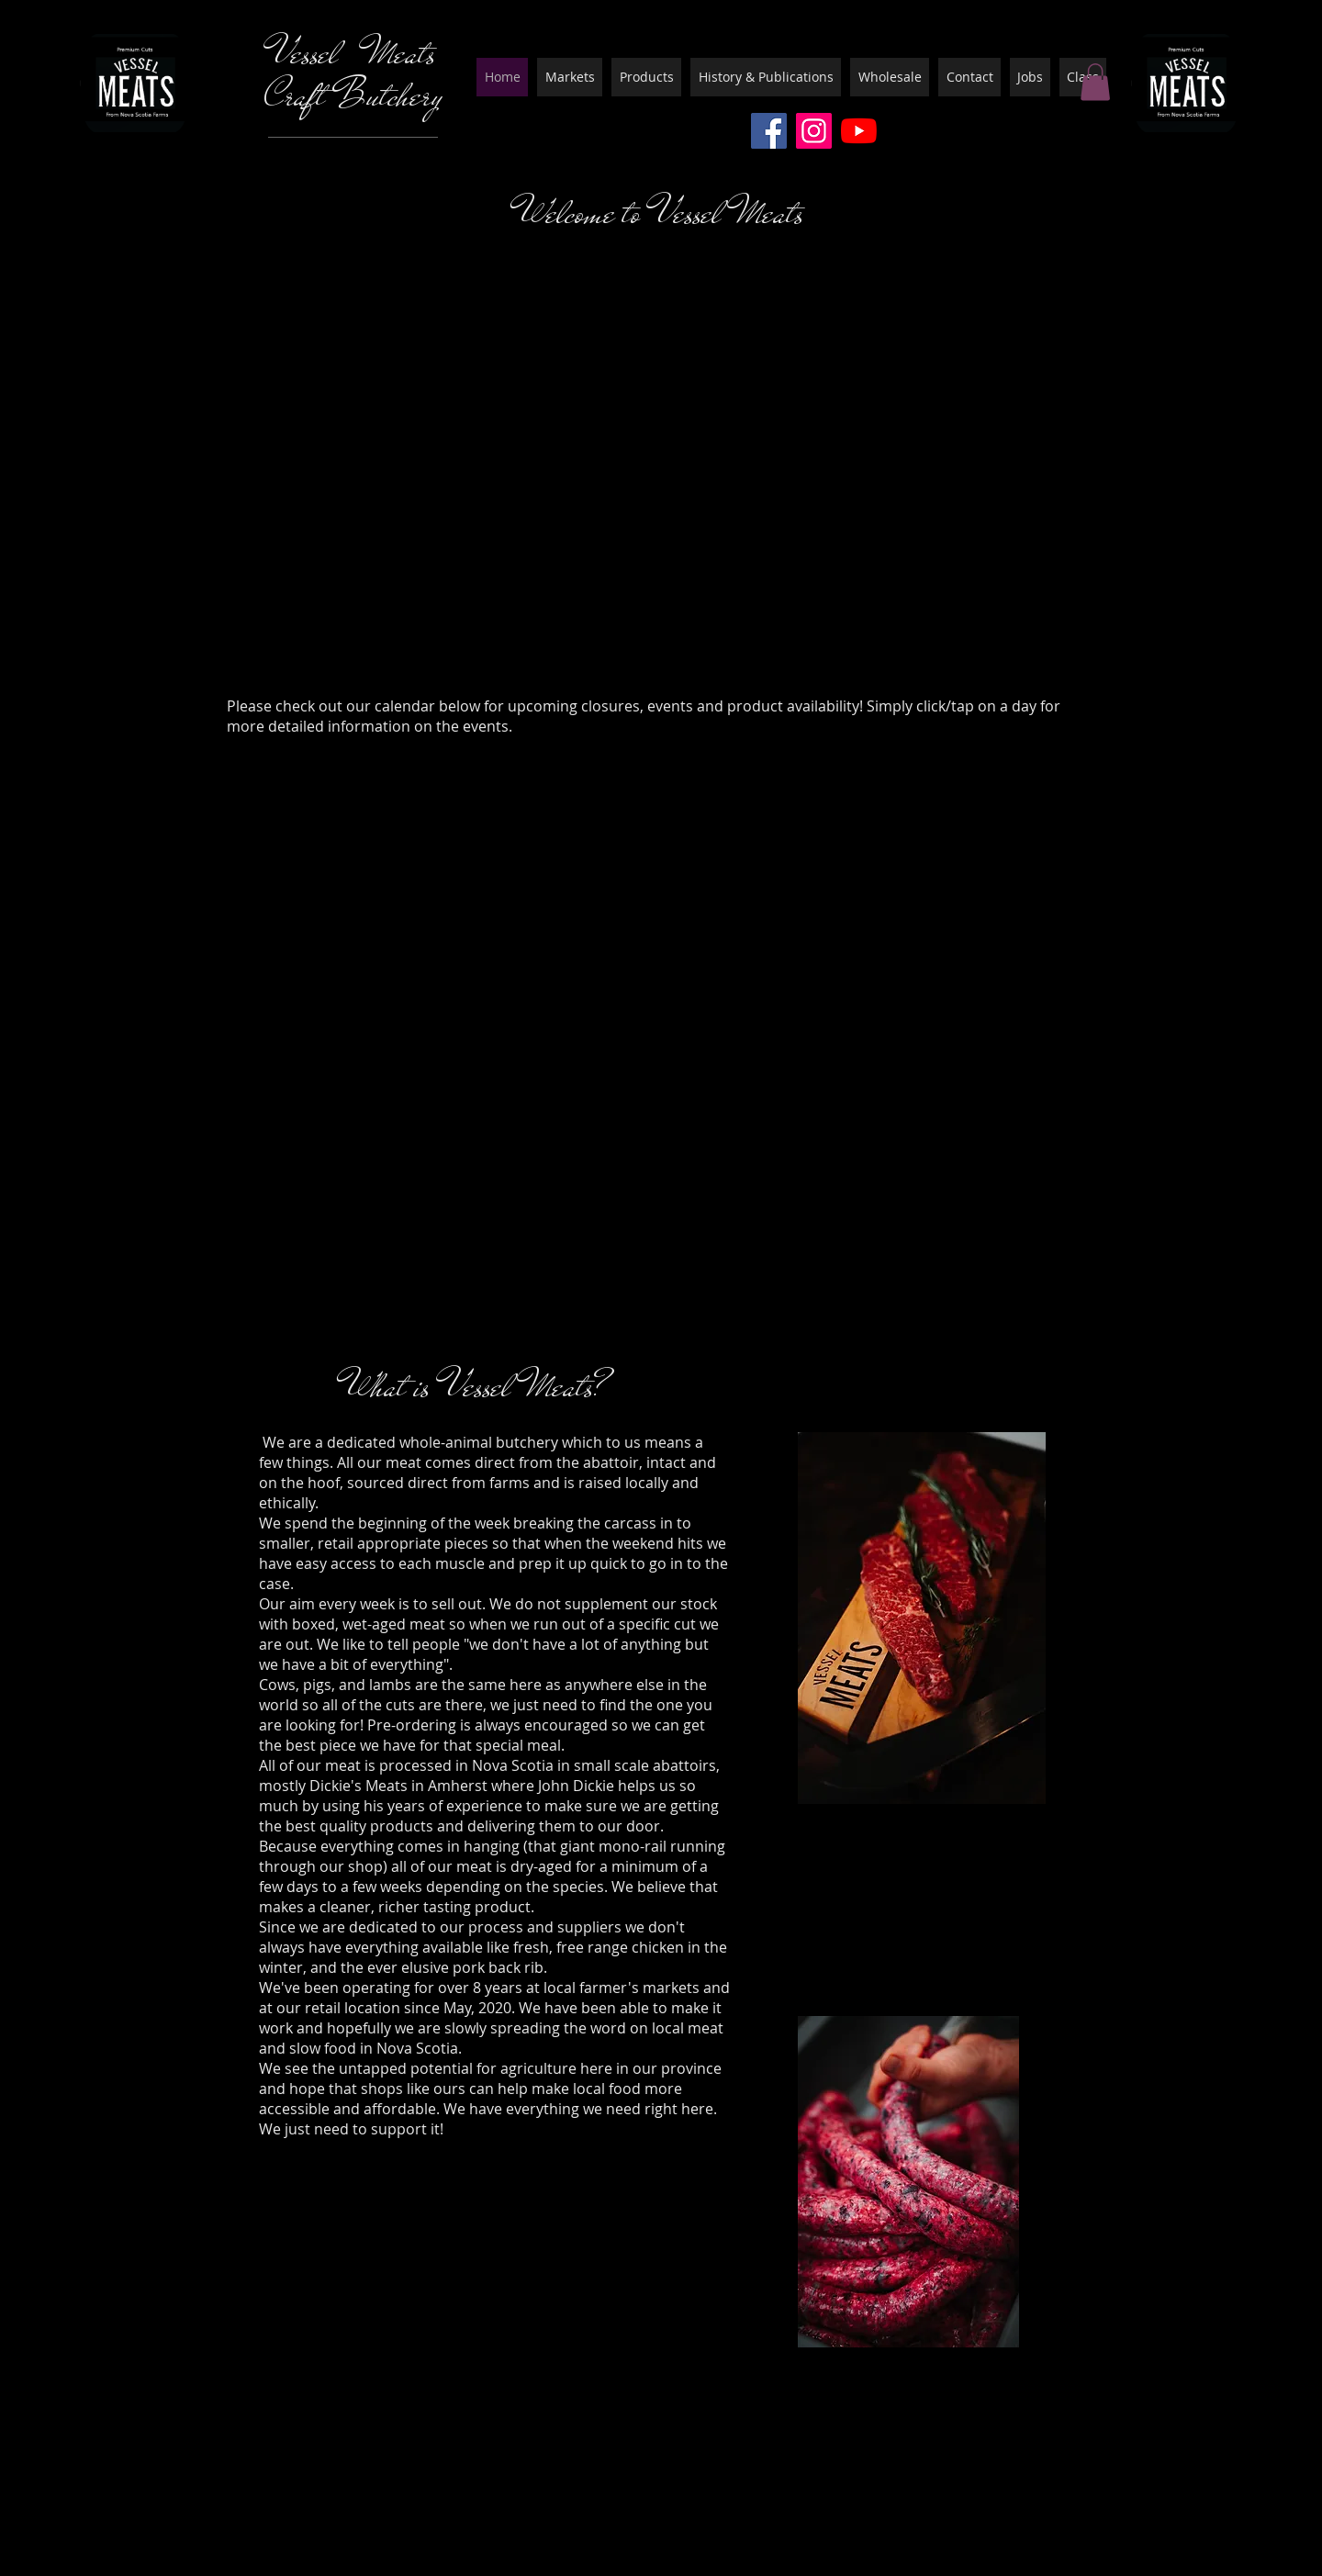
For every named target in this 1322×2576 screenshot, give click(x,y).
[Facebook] (769, 131)
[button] (1095, 82)
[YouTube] (859, 131)
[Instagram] (814, 131)
